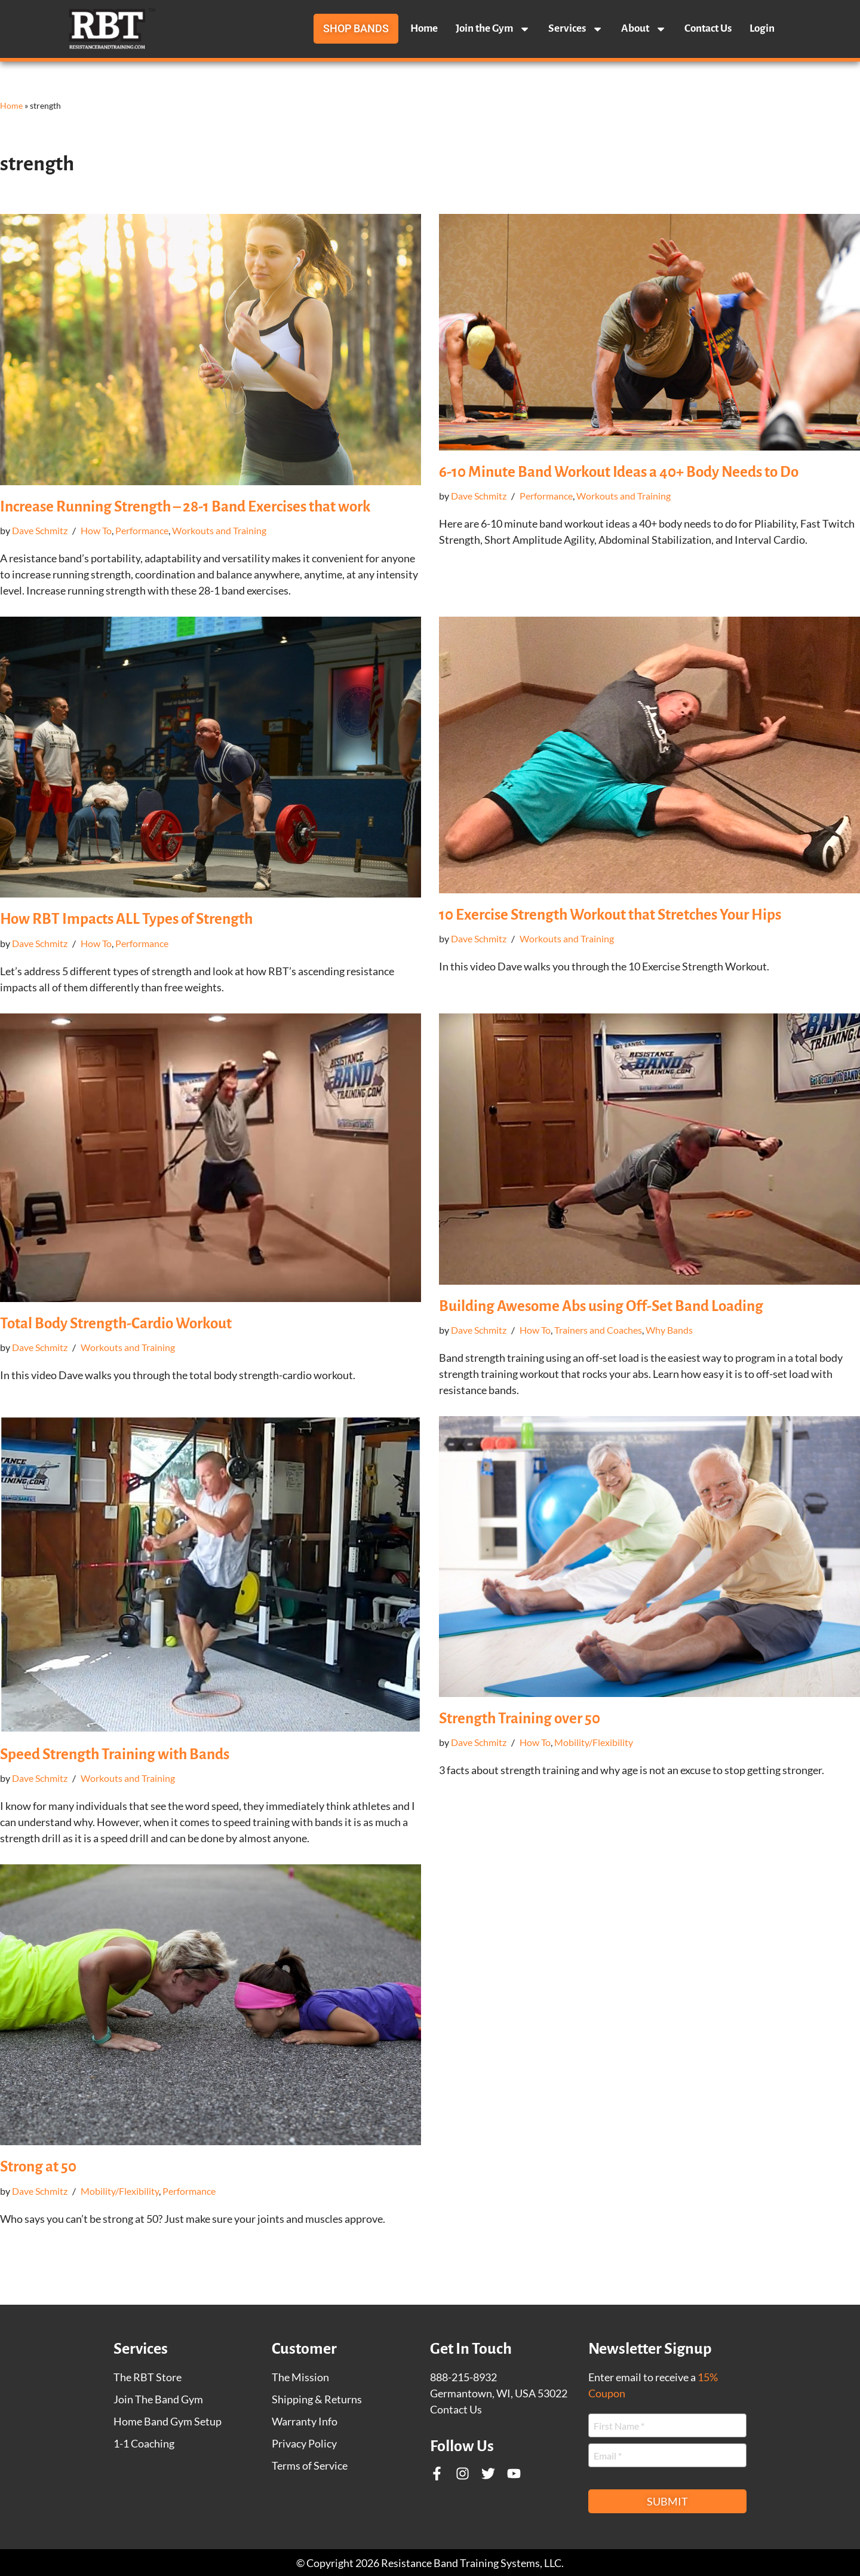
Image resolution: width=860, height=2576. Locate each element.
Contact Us (708, 28)
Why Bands (669, 1330)
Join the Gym (493, 29)
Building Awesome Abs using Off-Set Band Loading (601, 1306)
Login (762, 28)
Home (424, 28)
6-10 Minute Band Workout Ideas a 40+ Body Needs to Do (618, 472)
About (643, 29)
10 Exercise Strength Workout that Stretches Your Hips (610, 914)
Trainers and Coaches (598, 1330)
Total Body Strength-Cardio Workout (116, 1323)
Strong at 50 (38, 2166)
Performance (141, 530)
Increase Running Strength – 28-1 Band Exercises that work (185, 506)
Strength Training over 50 (519, 1718)
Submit (667, 2501)
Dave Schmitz (39, 530)
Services (575, 29)
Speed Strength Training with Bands (114, 1754)
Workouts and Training (219, 530)
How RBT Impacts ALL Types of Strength (126, 919)
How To (96, 530)
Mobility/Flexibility (593, 1742)
